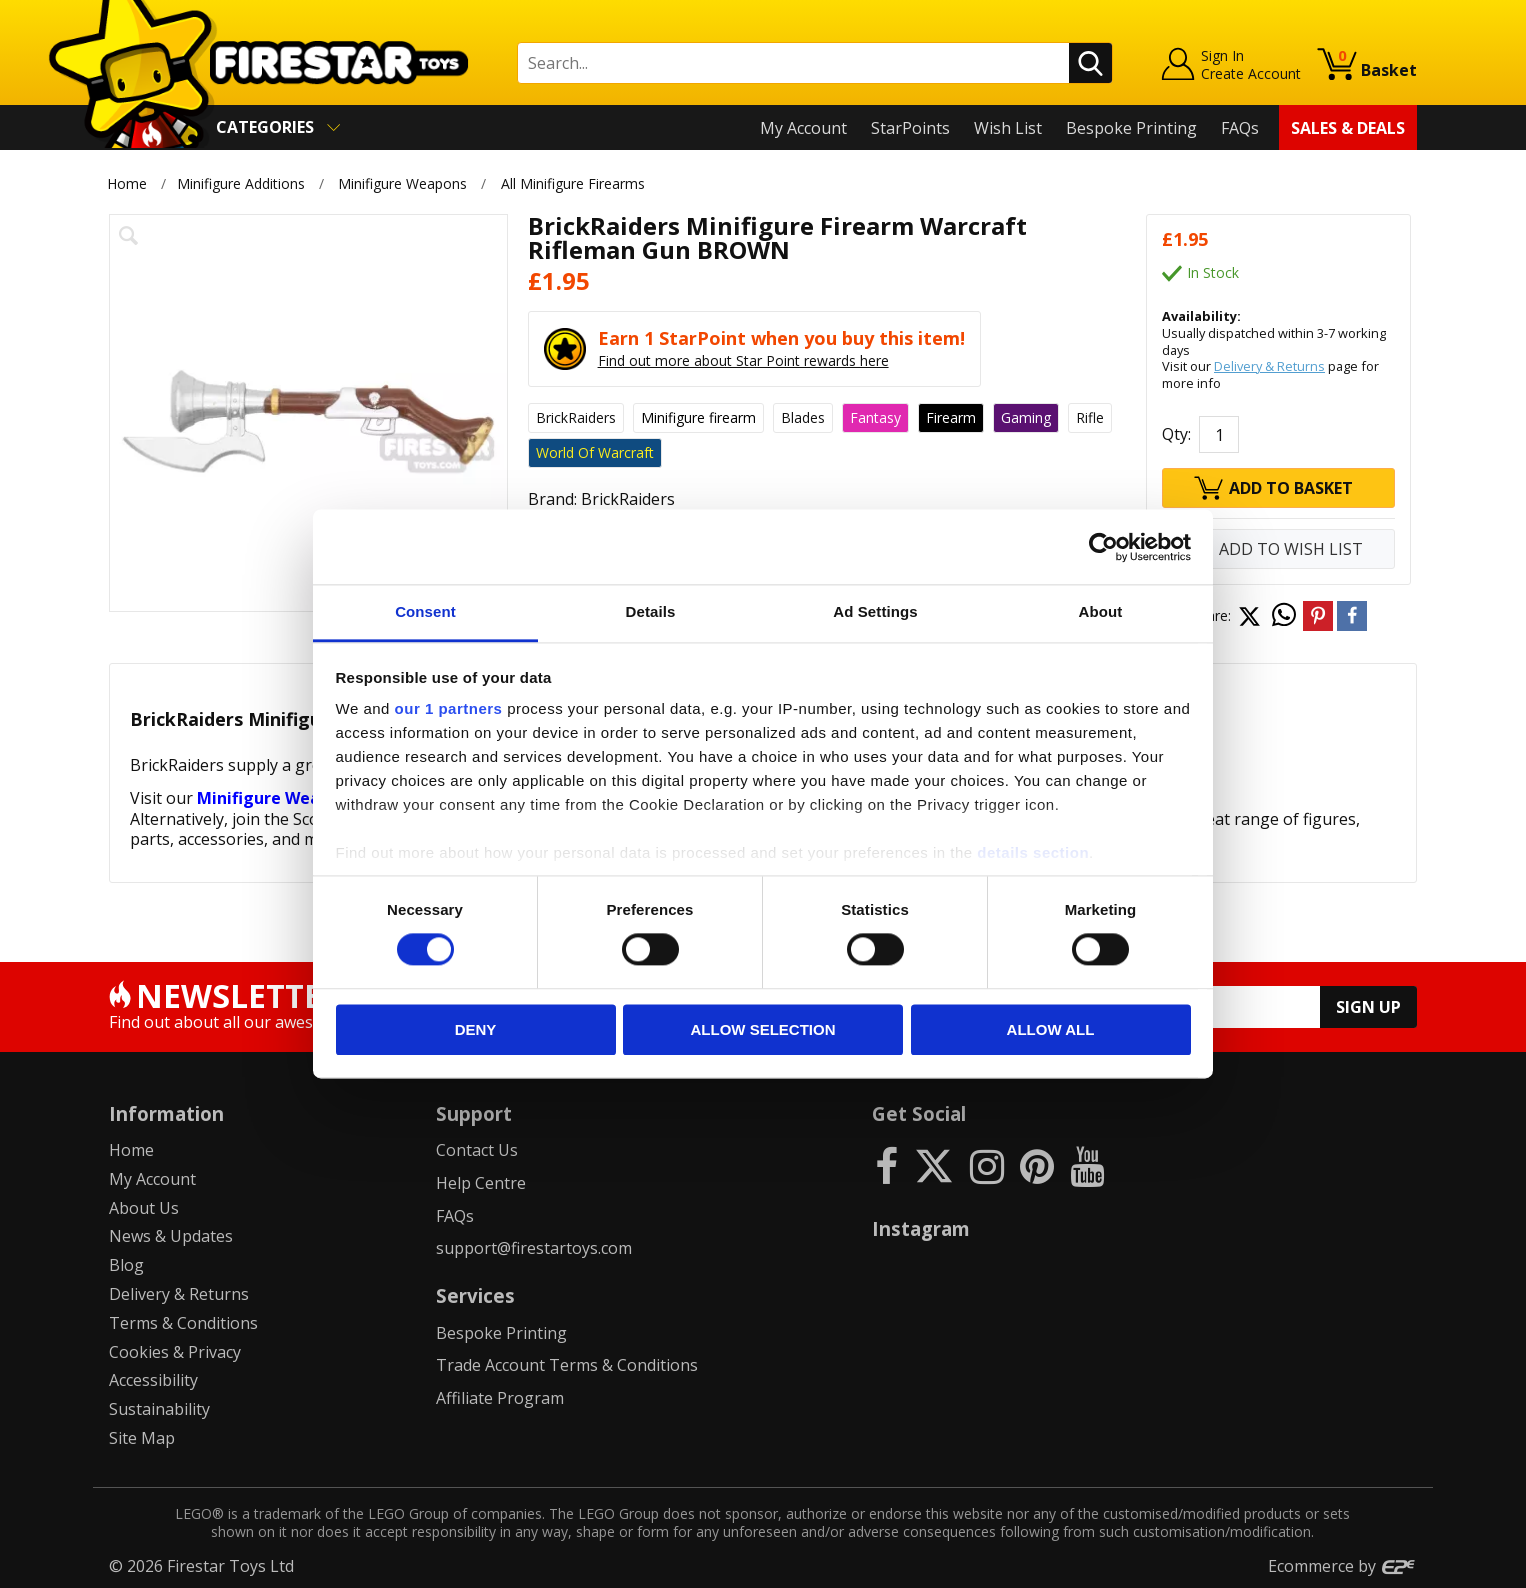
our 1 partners (449, 708)
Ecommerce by (1342, 1566)
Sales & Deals (1348, 128)
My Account (803, 128)
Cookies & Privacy (175, 1352)
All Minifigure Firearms (573, 183)
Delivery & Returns (1269, 366)
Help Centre (481, 1183)
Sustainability (159, 1409)
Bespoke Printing (1131, 128)
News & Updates (171, 1236)
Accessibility (153, 1380)
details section (1033, 852)
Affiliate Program (500, 1398)
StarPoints (910, 128)
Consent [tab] (425, 611)
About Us (144, 1208)
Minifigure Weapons (402, 183)
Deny (476, 1029)
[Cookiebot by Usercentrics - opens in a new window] (1103, 547)
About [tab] (1101, 611)
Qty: (1176, 434)
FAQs (1240, 128)
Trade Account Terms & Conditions (567, 1365)
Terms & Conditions (183, 1323)
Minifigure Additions (241, 183)
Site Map (142, 1438)
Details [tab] (651, 611)
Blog (126, 1265)
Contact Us (477, 1150)
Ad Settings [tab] (875, 611)
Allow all (1051, 1029)
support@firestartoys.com (534, 1248)
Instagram (921, 1228)
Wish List (1008, 128)
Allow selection (763, 1029)
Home (127, 183)
